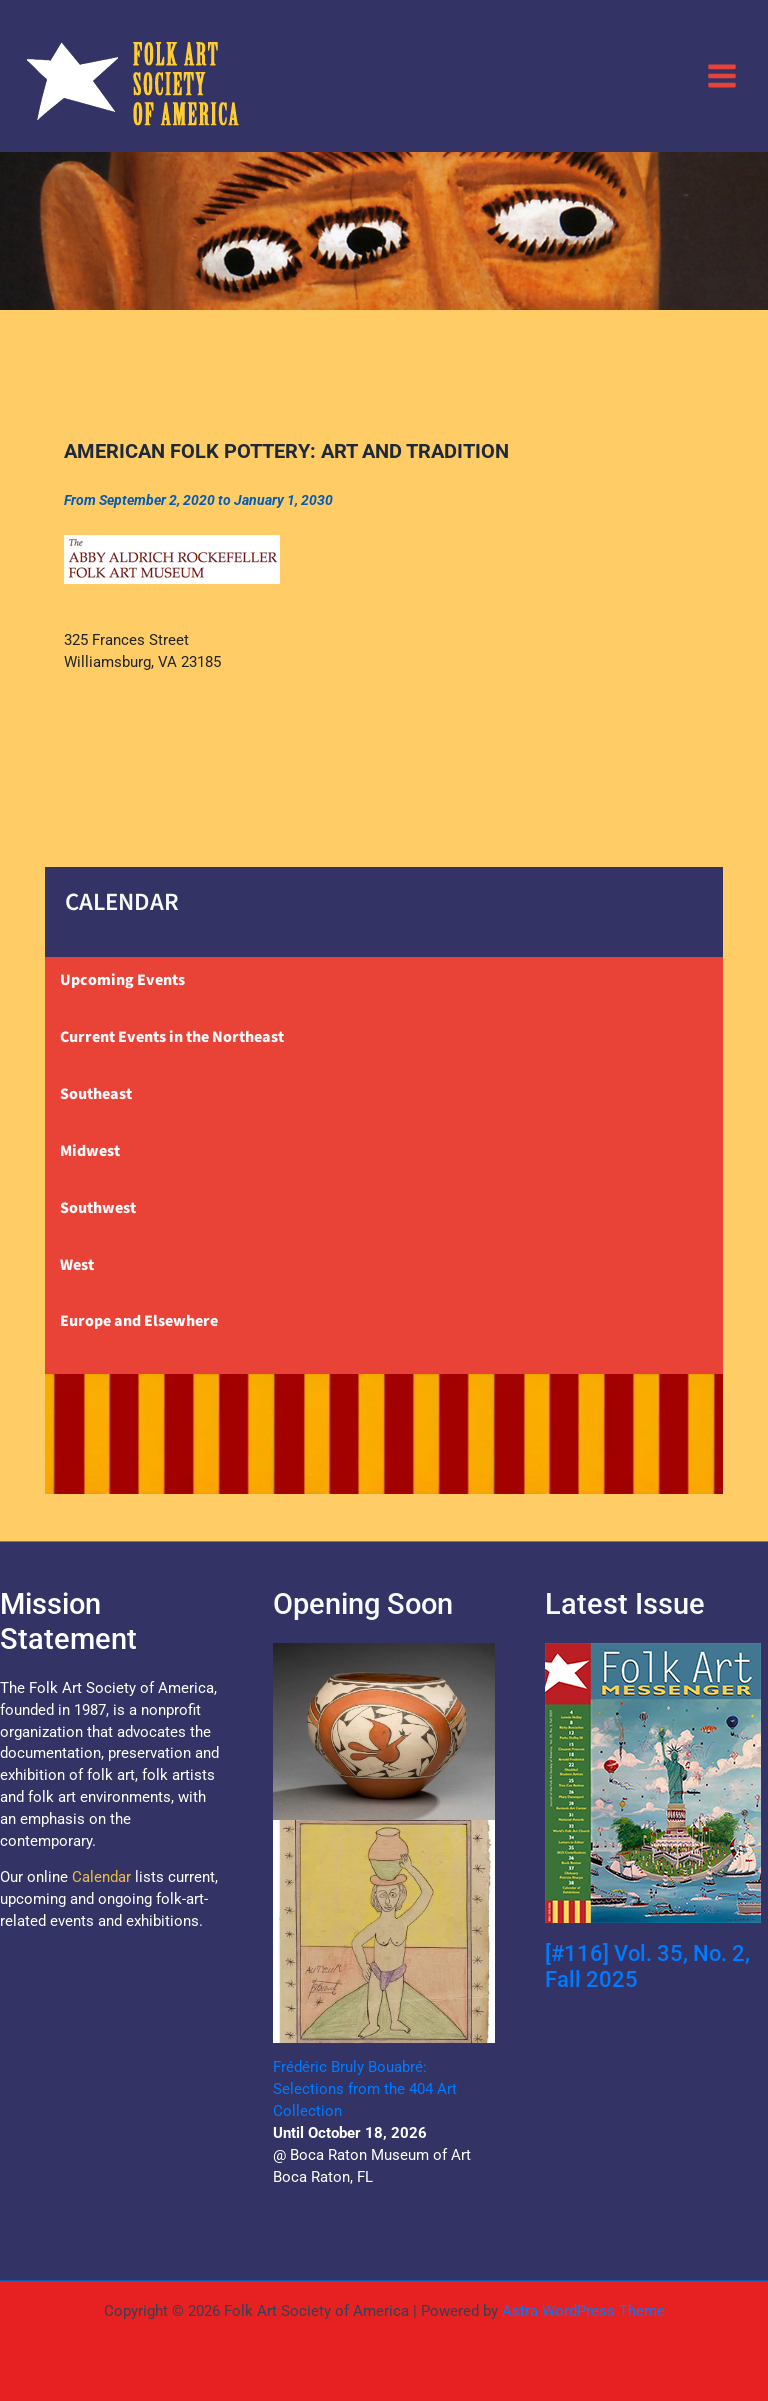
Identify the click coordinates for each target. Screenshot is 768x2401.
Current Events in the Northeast (172, 1037)
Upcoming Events (122, 980)
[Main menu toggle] (722, 75)
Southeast (96, 1094)
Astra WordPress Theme (583, 2311)
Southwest (98, 1208)
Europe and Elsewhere (139, 1321)
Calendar (101, 1877)
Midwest (90, 1151)
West (77, 1265)
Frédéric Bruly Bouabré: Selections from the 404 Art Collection (365, 2089)
